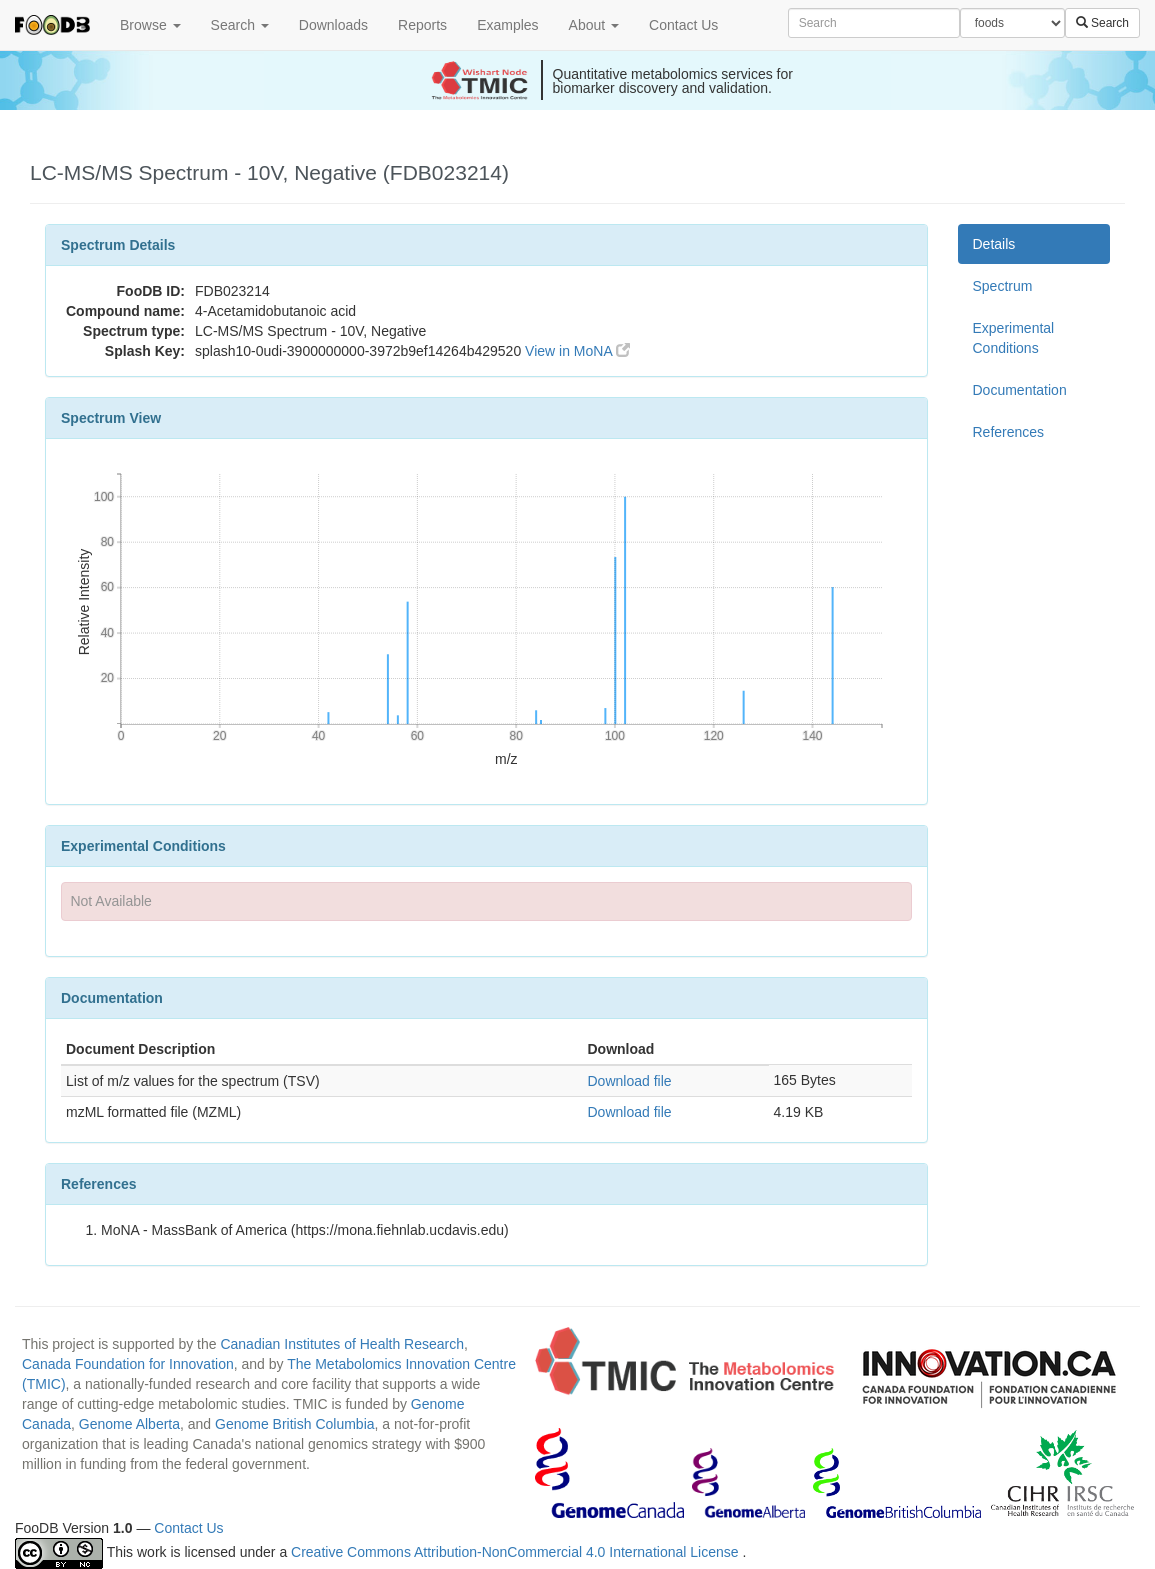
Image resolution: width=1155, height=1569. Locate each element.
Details (994, 244)
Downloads (333, 25)
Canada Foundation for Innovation (128, 1364)
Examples (507, 25)
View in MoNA (577, 351)
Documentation (1020, 390)
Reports (422, 25)
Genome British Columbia (295, 1424)
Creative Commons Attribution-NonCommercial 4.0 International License (516, 1552)
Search (240, 25)
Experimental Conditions (1014, 338)
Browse (150, 25)
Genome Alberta (129, 1424)
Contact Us (683, 25)
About (594, 25)
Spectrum (1003, 286)
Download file (629, 1081)
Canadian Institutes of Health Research (342, 1344)
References (1009, 432)
